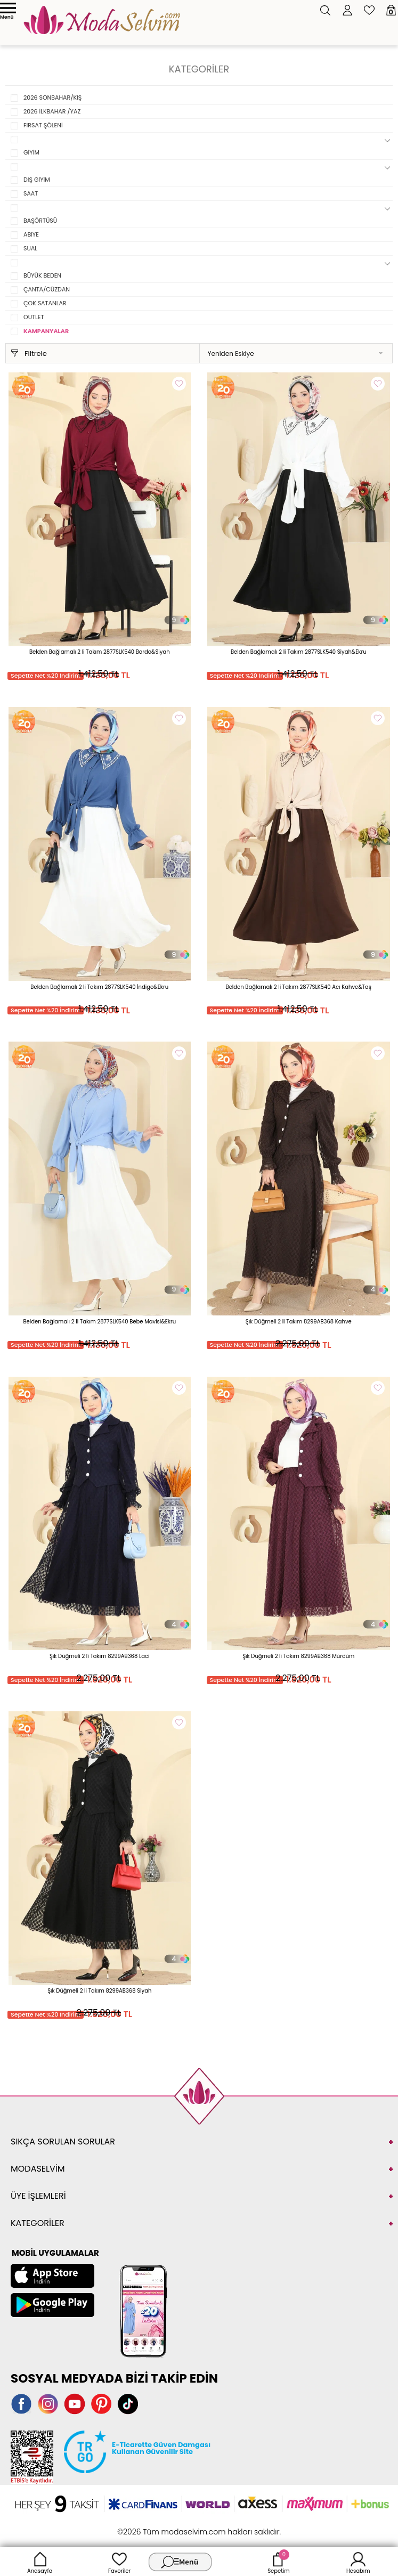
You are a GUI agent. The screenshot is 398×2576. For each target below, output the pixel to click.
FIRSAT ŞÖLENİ (43, 125)
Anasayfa (40, 2561)
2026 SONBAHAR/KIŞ (52, 97)
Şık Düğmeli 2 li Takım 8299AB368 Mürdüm (298, 1656)
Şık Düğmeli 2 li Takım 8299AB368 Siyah (99, 1991)
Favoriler (119, 2561)
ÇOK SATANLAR (45, 303)
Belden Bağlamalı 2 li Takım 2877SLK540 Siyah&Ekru (299, 652)
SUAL (30, 248)
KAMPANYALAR (46, 331)
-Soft (140, 2526)
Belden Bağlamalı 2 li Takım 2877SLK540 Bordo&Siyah (99, 652)
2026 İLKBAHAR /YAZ (51, 111)
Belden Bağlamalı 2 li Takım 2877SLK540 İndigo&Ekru (99, 987)
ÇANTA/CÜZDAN (46, 289)
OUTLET (33, 317)
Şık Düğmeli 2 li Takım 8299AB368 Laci (100, 1656)
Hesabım (358, 2561)
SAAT (30, 193)
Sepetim (278, 2561)
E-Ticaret (165, 2526)
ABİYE (31, 234)
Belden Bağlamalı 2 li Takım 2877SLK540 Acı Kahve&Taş (298, 987)
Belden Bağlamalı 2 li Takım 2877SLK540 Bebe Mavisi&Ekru (99, 1322)
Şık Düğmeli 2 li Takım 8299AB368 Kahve (299, 1322)
